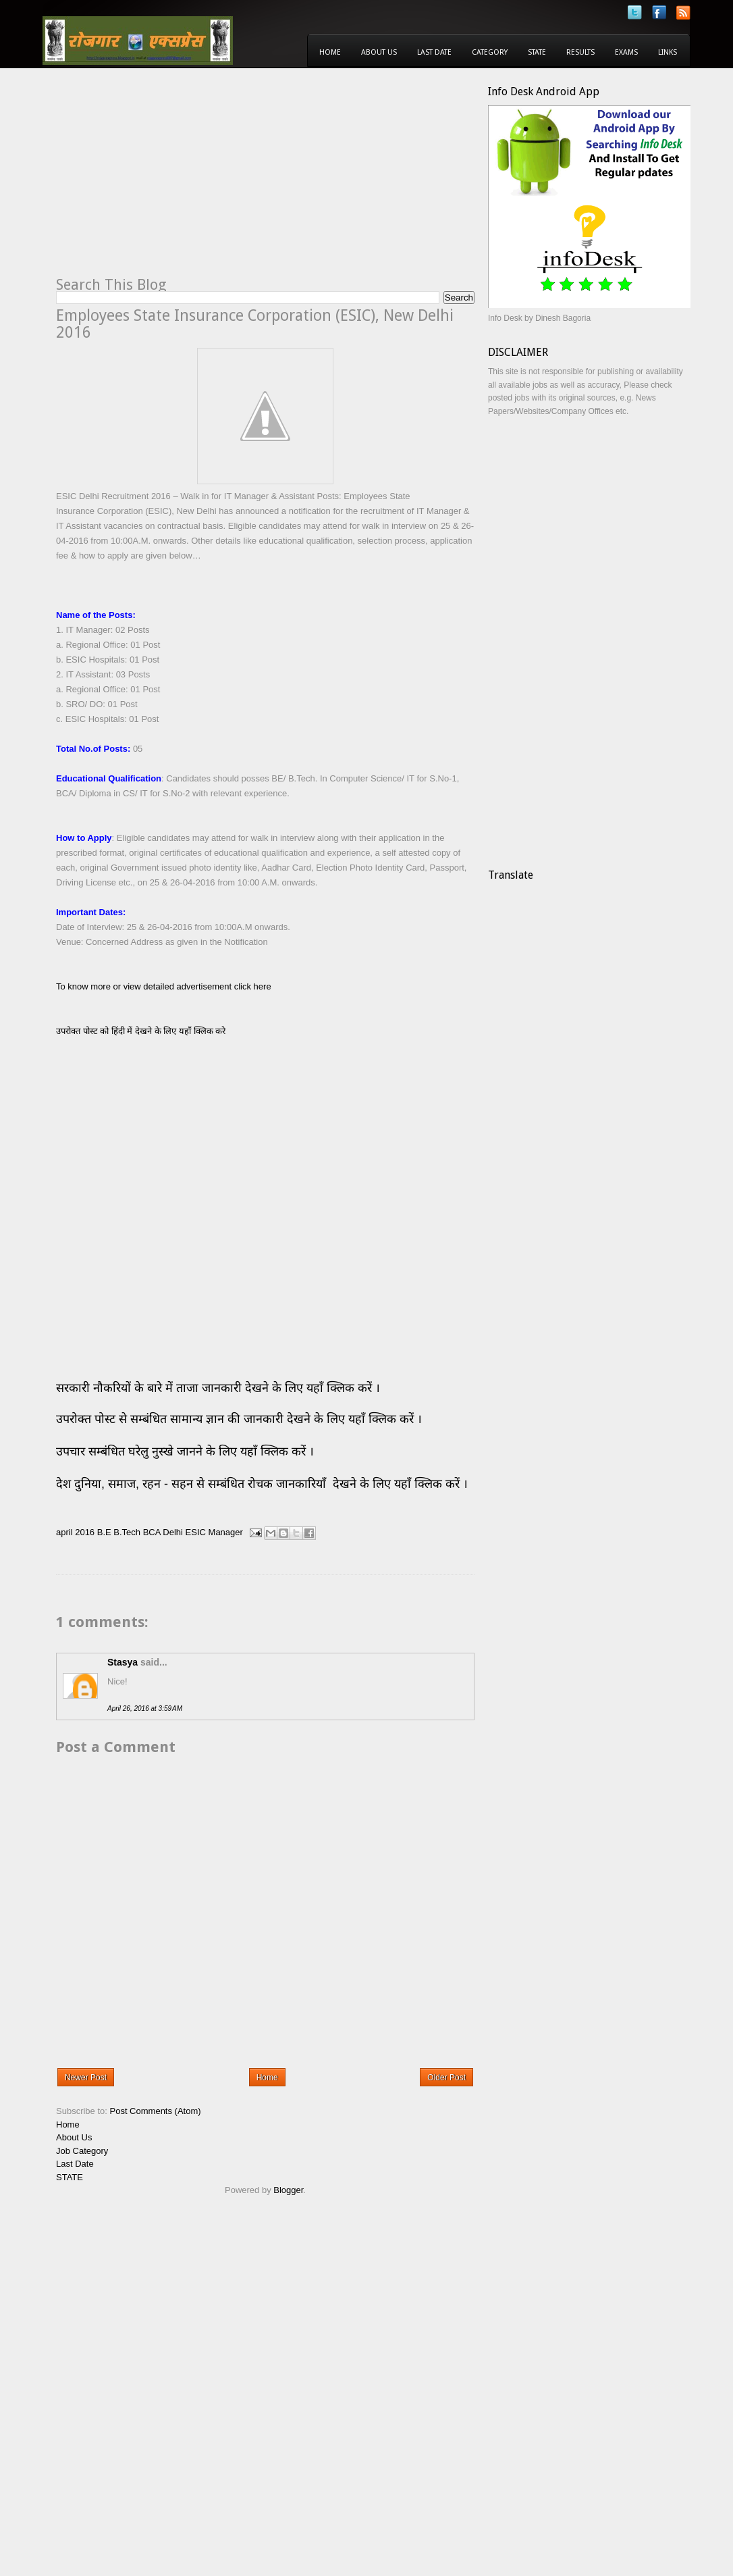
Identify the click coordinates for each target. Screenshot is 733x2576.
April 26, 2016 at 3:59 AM (144, 1708)
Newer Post (86, 2077)
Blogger (288, 2190)
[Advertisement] (169, 179)
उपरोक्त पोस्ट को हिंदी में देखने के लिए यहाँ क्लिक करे (140, 1031)
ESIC (196, 1532)
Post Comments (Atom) (155, 2111)
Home (330, 52)
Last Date (434, 52)
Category (490, 52)
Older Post (446, 2077)
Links (667, 52)
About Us (379, 52)
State (537, 52)
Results (580, 52)
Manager (226, 1532)
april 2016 (75, 1532)
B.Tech (126, 1532)
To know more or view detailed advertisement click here (163, 986)
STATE (69, 2177)
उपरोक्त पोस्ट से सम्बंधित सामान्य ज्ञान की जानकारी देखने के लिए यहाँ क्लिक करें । (240, 1419)
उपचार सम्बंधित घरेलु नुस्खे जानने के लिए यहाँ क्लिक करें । (185, 1451)
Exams (626, 52)
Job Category (82, 2151)
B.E (104, 1532)
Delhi (173, 1532)
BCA (152, 1532)
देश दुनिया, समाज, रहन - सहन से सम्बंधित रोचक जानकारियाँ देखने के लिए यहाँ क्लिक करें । (263, 1484)
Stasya (122, 1662)
